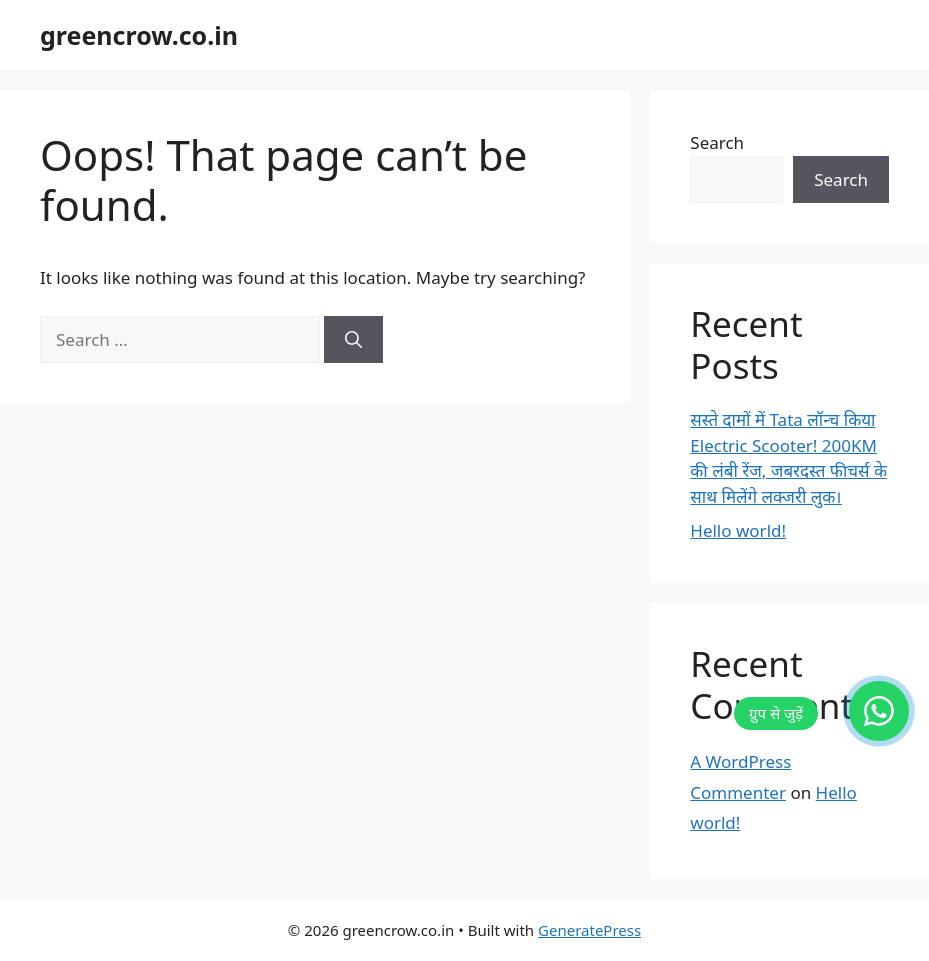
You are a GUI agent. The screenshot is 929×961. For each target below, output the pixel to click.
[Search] (353, 340)
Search (717, 142)
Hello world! (738, 530)
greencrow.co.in (139, 35)
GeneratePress (589, 930)
